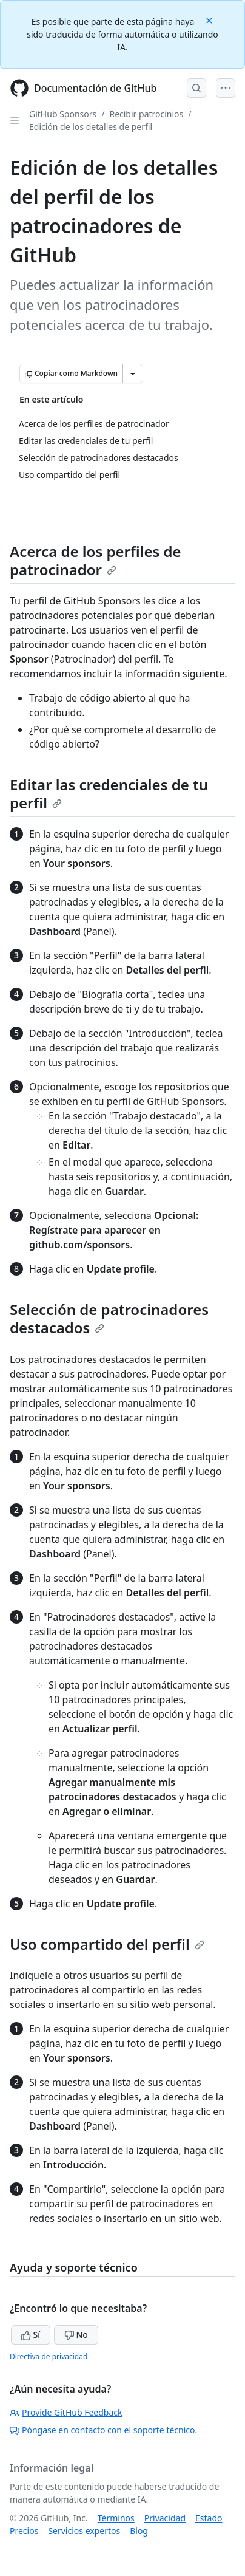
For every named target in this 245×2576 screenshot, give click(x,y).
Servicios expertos (84, 2531)
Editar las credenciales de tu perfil (109, 793)
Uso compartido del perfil (107, 1944)
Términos (116, 2518)
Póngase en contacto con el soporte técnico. (103, 2430)
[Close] (210, 20)
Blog (139, 2531)
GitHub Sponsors (62, 114)
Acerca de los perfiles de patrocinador (95, 560)
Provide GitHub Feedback (66, 2412)
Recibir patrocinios (146, 114)
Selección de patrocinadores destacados (109, 1318)
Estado (208, 2518)
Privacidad (165, 2518)
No (76, 2334)
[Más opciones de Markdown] (132, 373)
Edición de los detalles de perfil (90, 126)
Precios (24, 2531)
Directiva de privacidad (48, 2356)
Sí (30, 2334)
